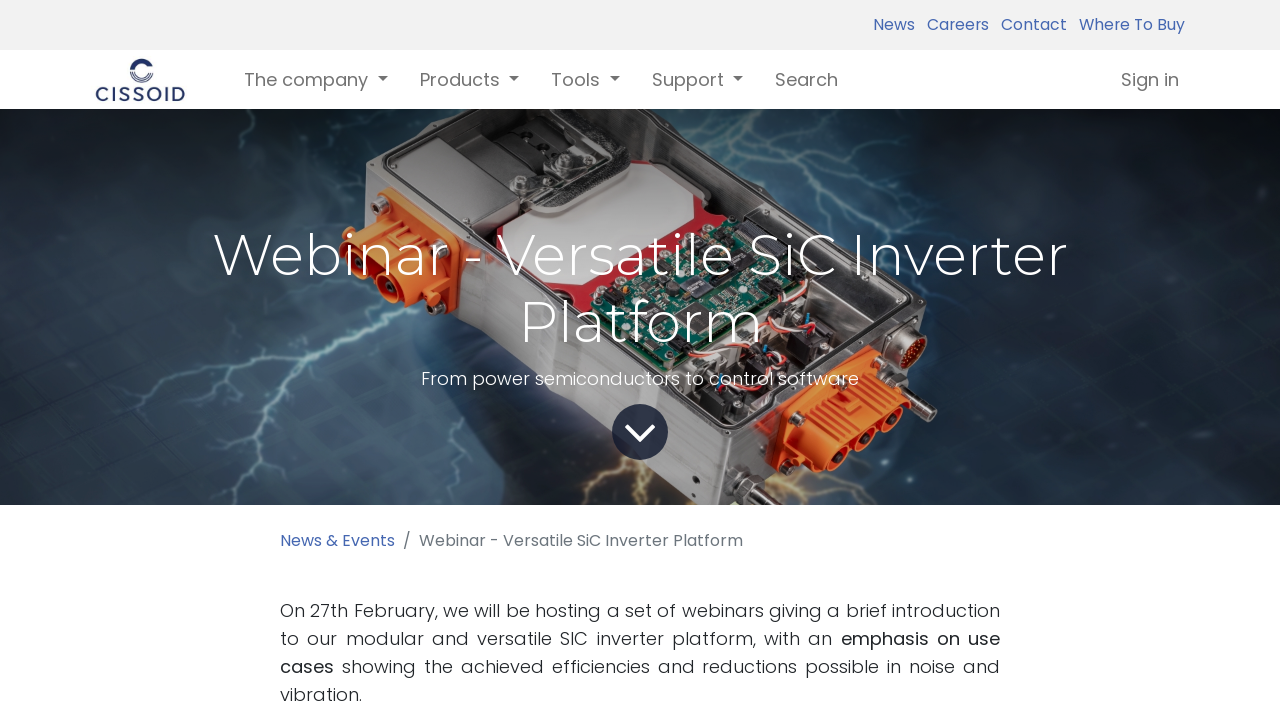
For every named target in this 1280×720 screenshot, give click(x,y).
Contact (1030, 24)
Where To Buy (1128, 24)
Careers (954, 24)
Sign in (1150, 79)
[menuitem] (806, 79)
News (894, 24)
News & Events (337, 540)
